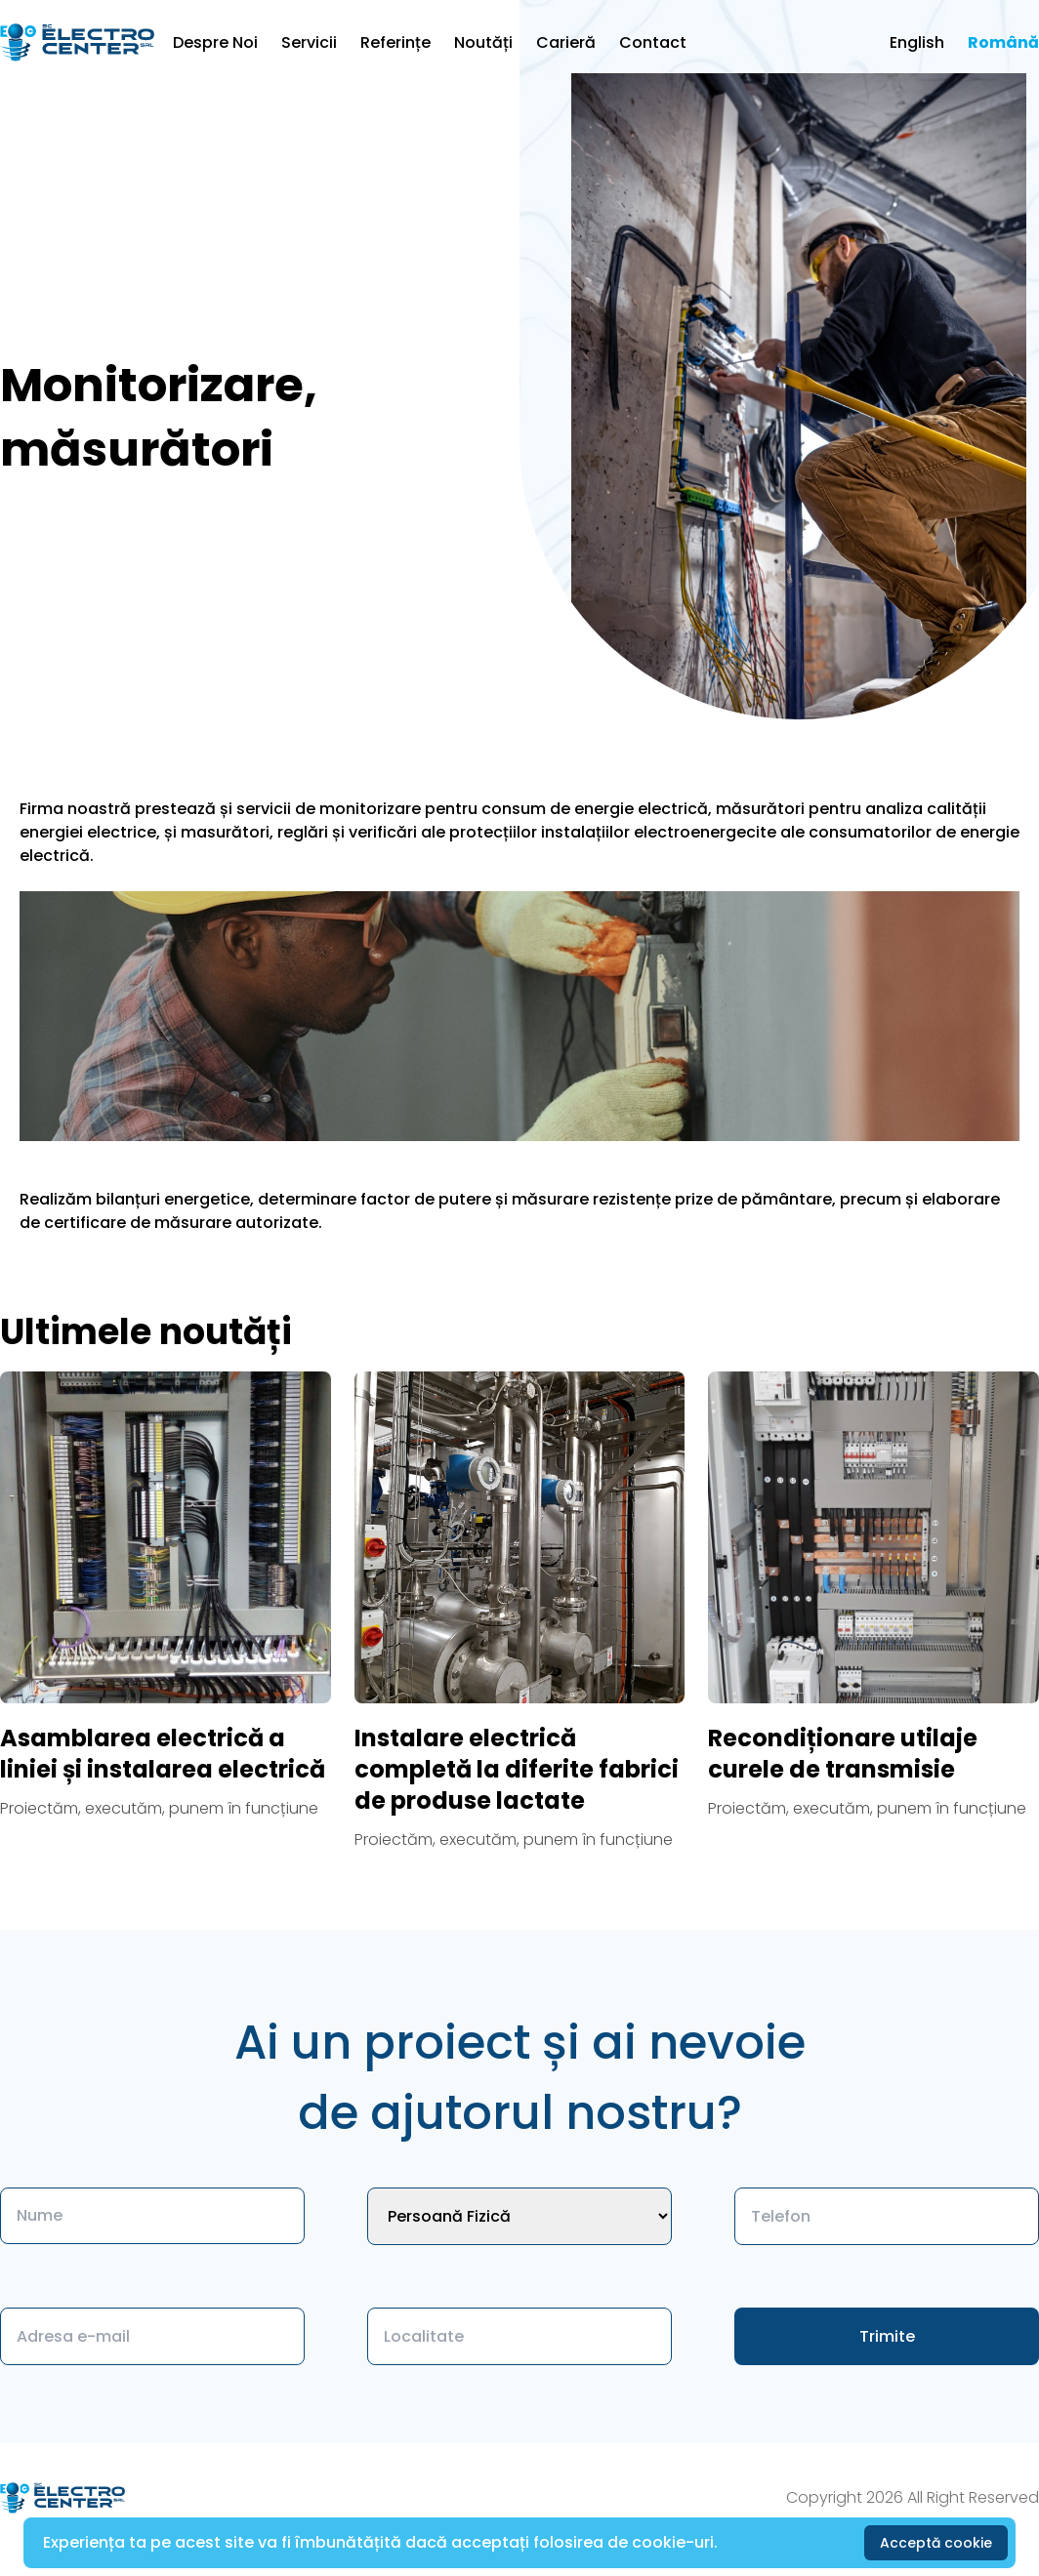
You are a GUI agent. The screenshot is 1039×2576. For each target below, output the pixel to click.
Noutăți (483, 42)
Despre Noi (215, 42)
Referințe (395, 42)
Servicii (309, 42)
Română (1003, 42)
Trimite (887, 2336)
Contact (652, 42)
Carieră (566, 42)
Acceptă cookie (936, 2543)
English (917, 42)
